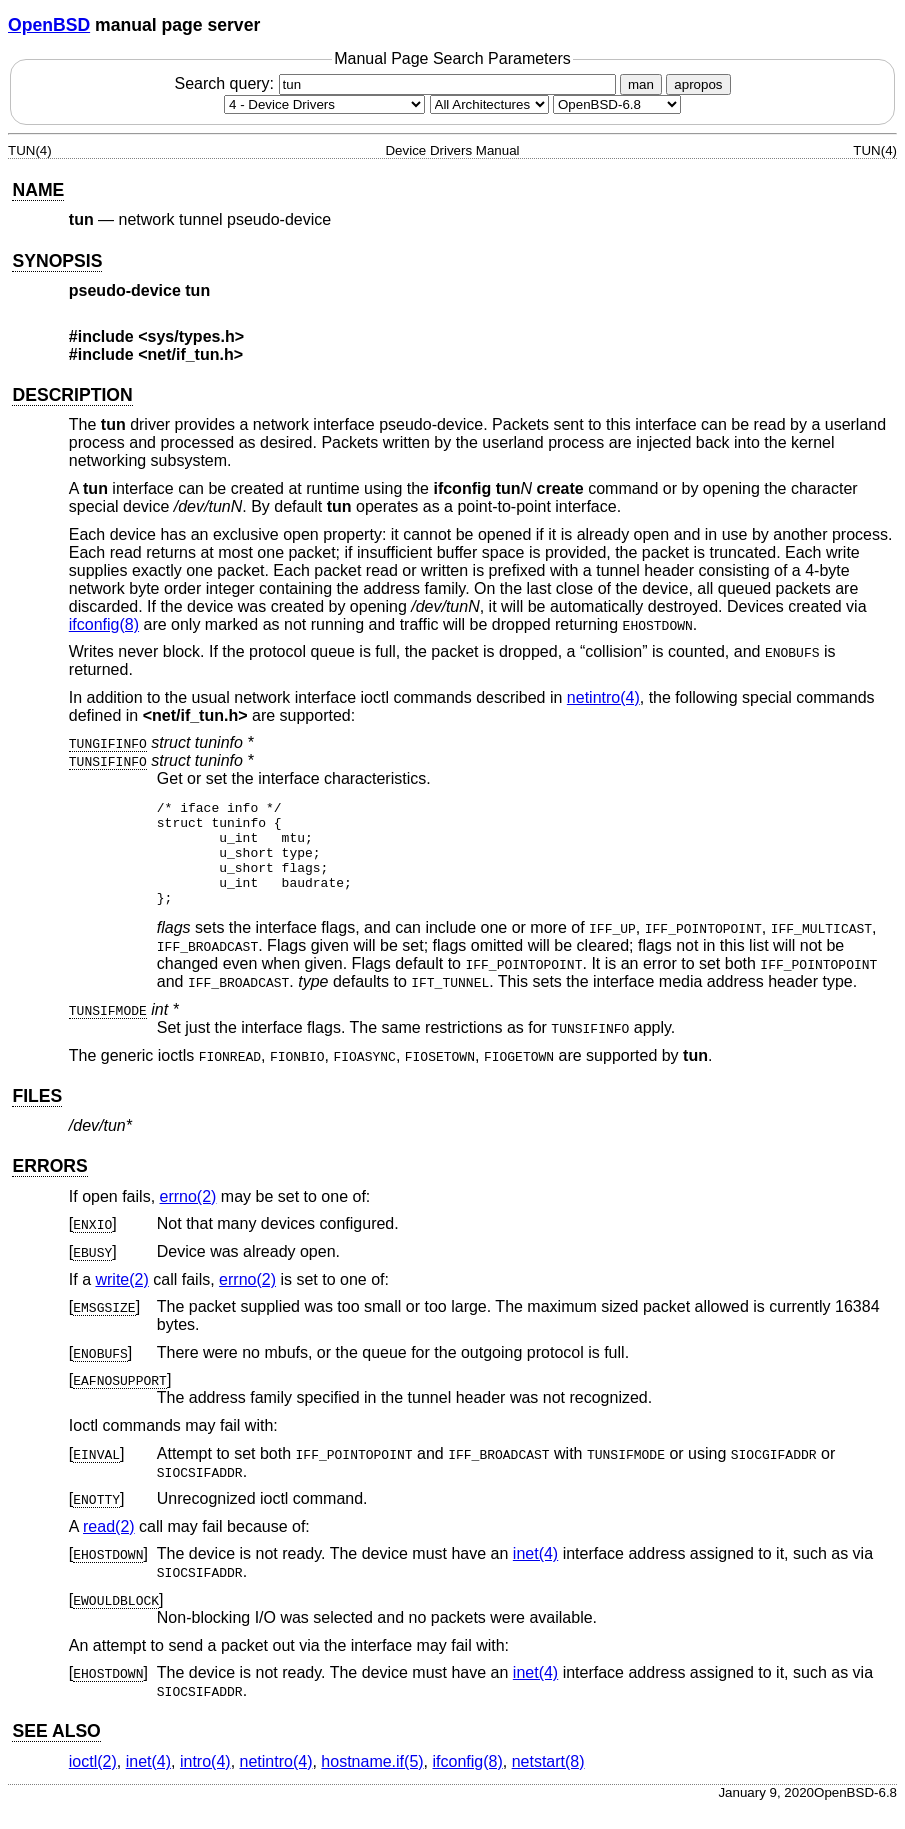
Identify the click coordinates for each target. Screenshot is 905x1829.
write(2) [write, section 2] (121, 1300)
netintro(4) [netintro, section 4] (603, 697)
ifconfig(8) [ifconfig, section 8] (104, 624)
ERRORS (49, 1187)
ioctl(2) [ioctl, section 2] (93, 1782)
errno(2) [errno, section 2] (188, 1217)
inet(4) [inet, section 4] (535, 1574)
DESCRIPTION (72, 395)
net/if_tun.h (191, 354)
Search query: (397, 83)
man (641, 84)
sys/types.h (191, 336)
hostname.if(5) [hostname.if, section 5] (372, 1782)
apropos (698, 84)
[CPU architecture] (489, 104)
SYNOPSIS (57, 261)
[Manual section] (324, 104)
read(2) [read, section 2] (109, 1547)
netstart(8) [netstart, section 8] (548, 1782)
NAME (38, 190)
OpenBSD (49, 25)
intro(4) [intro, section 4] (205, 1782)
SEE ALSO (56, 1752)
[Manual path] (617, 104)
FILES (37, 1117)
